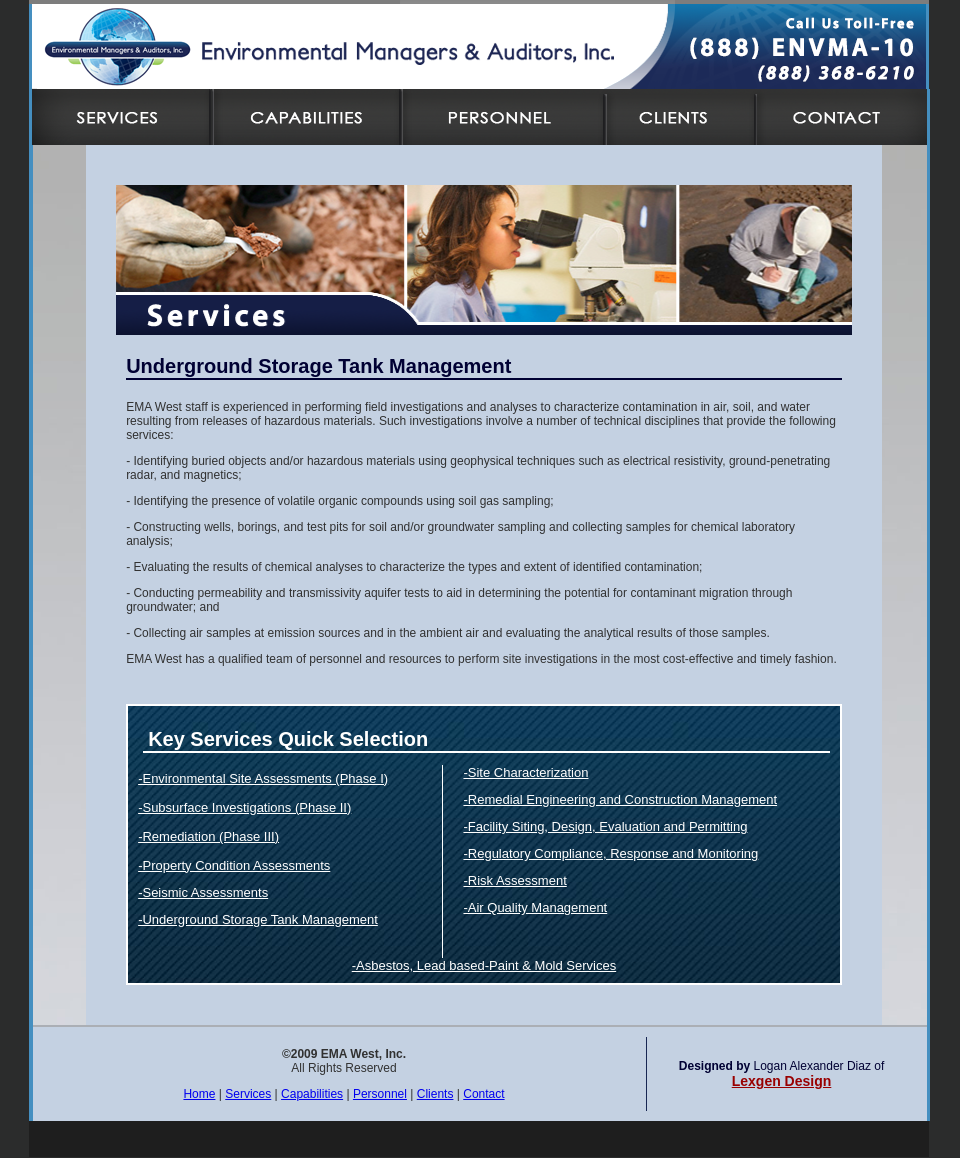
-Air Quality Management (535, 907)
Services (248, 1094)
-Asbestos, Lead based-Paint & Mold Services (484, 965)
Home (199, 1094)
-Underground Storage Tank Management (258, 919)
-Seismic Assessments (203, 892)
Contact (483, 1094)
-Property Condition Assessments (234, 865)
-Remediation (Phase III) (208, 836)
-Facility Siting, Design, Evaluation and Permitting (605, 826)
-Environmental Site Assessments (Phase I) (263, 778)
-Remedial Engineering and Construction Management (620, 799)
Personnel (380, 1094)
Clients (435, 1094)
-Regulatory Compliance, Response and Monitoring (610, 853)
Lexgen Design (782, 1081)
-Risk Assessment (514, 880)
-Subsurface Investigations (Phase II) (244, 807)
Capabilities (312, 1094)
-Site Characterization (525, 772)
